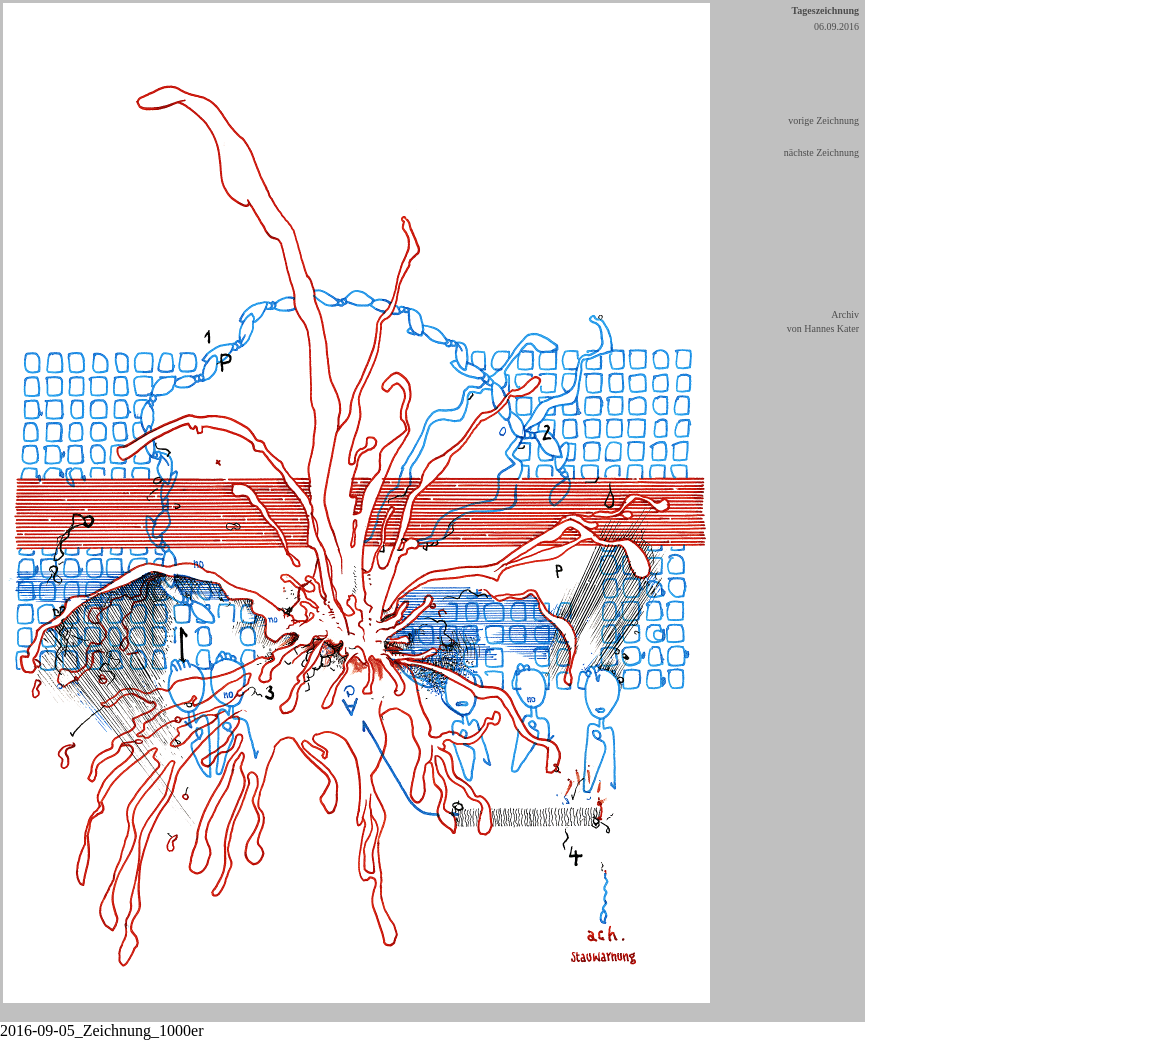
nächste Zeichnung (821, 152)
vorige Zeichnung (823, 120)
